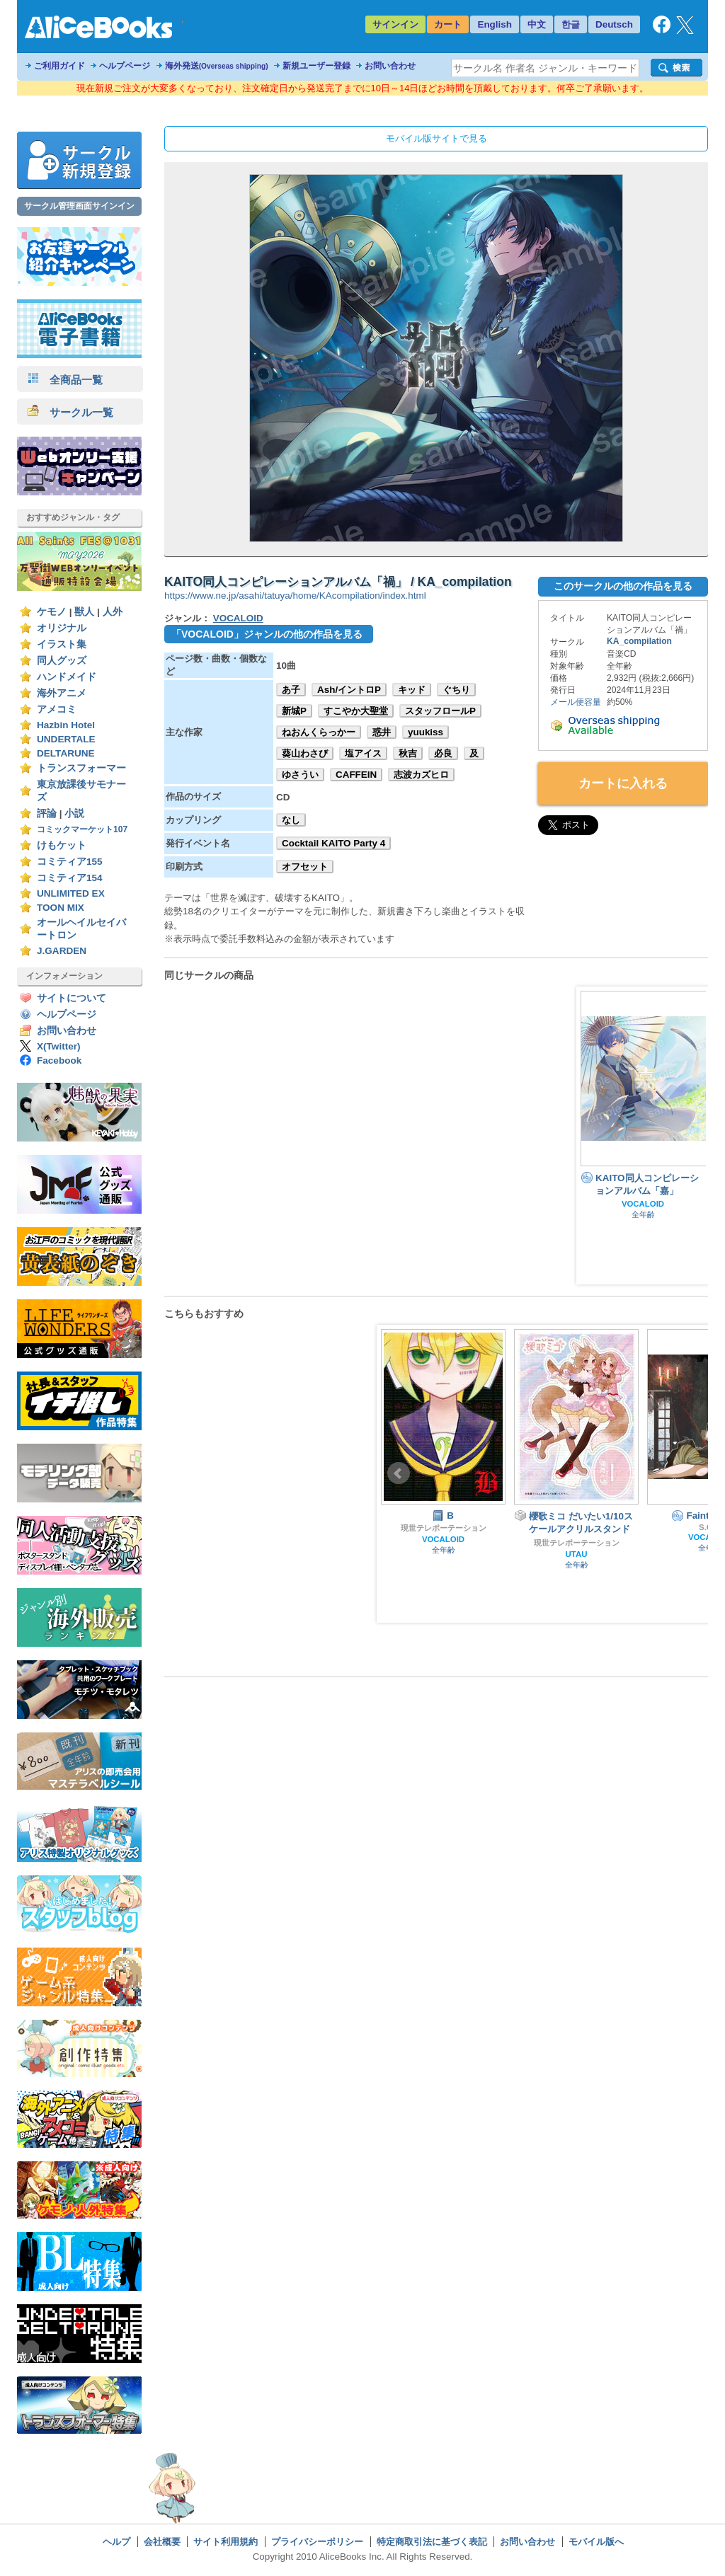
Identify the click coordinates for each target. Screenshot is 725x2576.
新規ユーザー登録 (316, 66)
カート (448, 24)
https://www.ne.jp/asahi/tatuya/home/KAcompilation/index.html (295, 595)
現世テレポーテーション (443, 1528)
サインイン (395, 24)
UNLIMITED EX (71, 893)
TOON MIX (60, 907)
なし (291, 820)
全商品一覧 (65, 380)
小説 (74, 813)
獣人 (84, 611)
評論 (47, 813)
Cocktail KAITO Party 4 (333, 843)
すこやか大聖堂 (356, 711)
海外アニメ (61, 693)
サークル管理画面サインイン (79, 206)
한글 (570, 24)
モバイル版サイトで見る (436, 138)
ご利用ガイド (59, 66)
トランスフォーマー (81, 768)
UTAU (577, 1554)
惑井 (381, 732)
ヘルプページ (124, 66)
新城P (294, 711)
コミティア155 (70, 861)
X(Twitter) (59, 1046)
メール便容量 (575, 702)
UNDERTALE (66, 739)
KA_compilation (639, 641)
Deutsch (614, 24)
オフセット (305, 866)
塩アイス (363, 753)
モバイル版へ (596, 2541)
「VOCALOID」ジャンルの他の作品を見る (266, 634)
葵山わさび (305, 753)
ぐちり (456, 689)
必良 (443, 753)
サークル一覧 (70, 412)
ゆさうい (300, 774)
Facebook (59, 1060)
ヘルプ (116, 2541)
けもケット (61, 845)
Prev (398, 1473)
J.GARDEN (61, 950)
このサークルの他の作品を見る (623, 586)
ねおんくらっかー (318, 732)
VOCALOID (238, 618)
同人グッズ (61, 660)
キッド (412, 689)
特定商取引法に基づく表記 (432, 2541)
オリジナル (61, 628)
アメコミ (56, 709)
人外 (112, 611)
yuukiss (425, 732)
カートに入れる (623, 783)
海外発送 (216, 66)
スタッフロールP (440, 711)
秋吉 (408, 753)
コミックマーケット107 (82, 829)
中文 (536, 24)
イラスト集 (61, 644)
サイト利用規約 (225, 2541)
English (494, 24)
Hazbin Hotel (66, 725)
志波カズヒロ (421, 774)
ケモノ (52, 611)
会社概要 (162, 2541)
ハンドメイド (66, 677)
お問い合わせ (390, 66)
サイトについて (71, 998)
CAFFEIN (356, 774)
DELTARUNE (66, 753)
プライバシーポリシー (317, 2541)
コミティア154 (70, 878)
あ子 (291, 689)
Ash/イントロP (349, 689)
